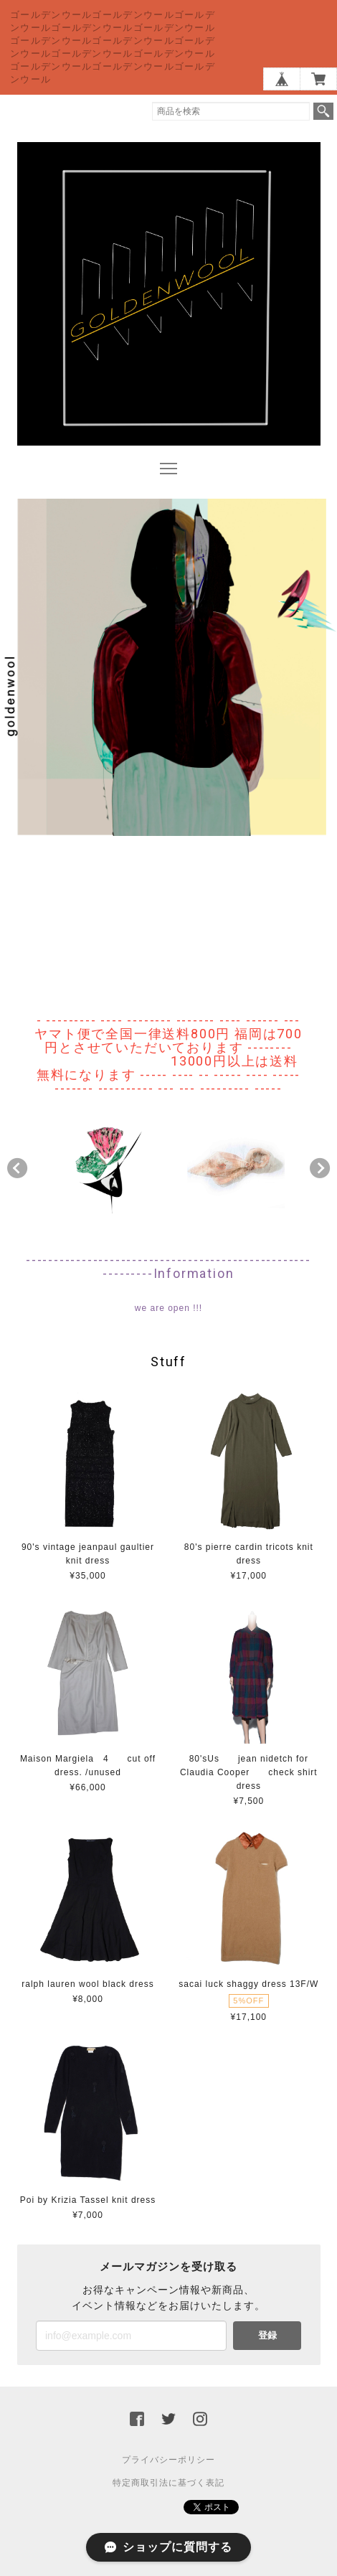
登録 (267, 2335)
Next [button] (320, 1168)
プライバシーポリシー (168, 2460)
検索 (323, 111)
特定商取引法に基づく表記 (168, 2483)
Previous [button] (17, 1168)
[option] (100, 1165)
